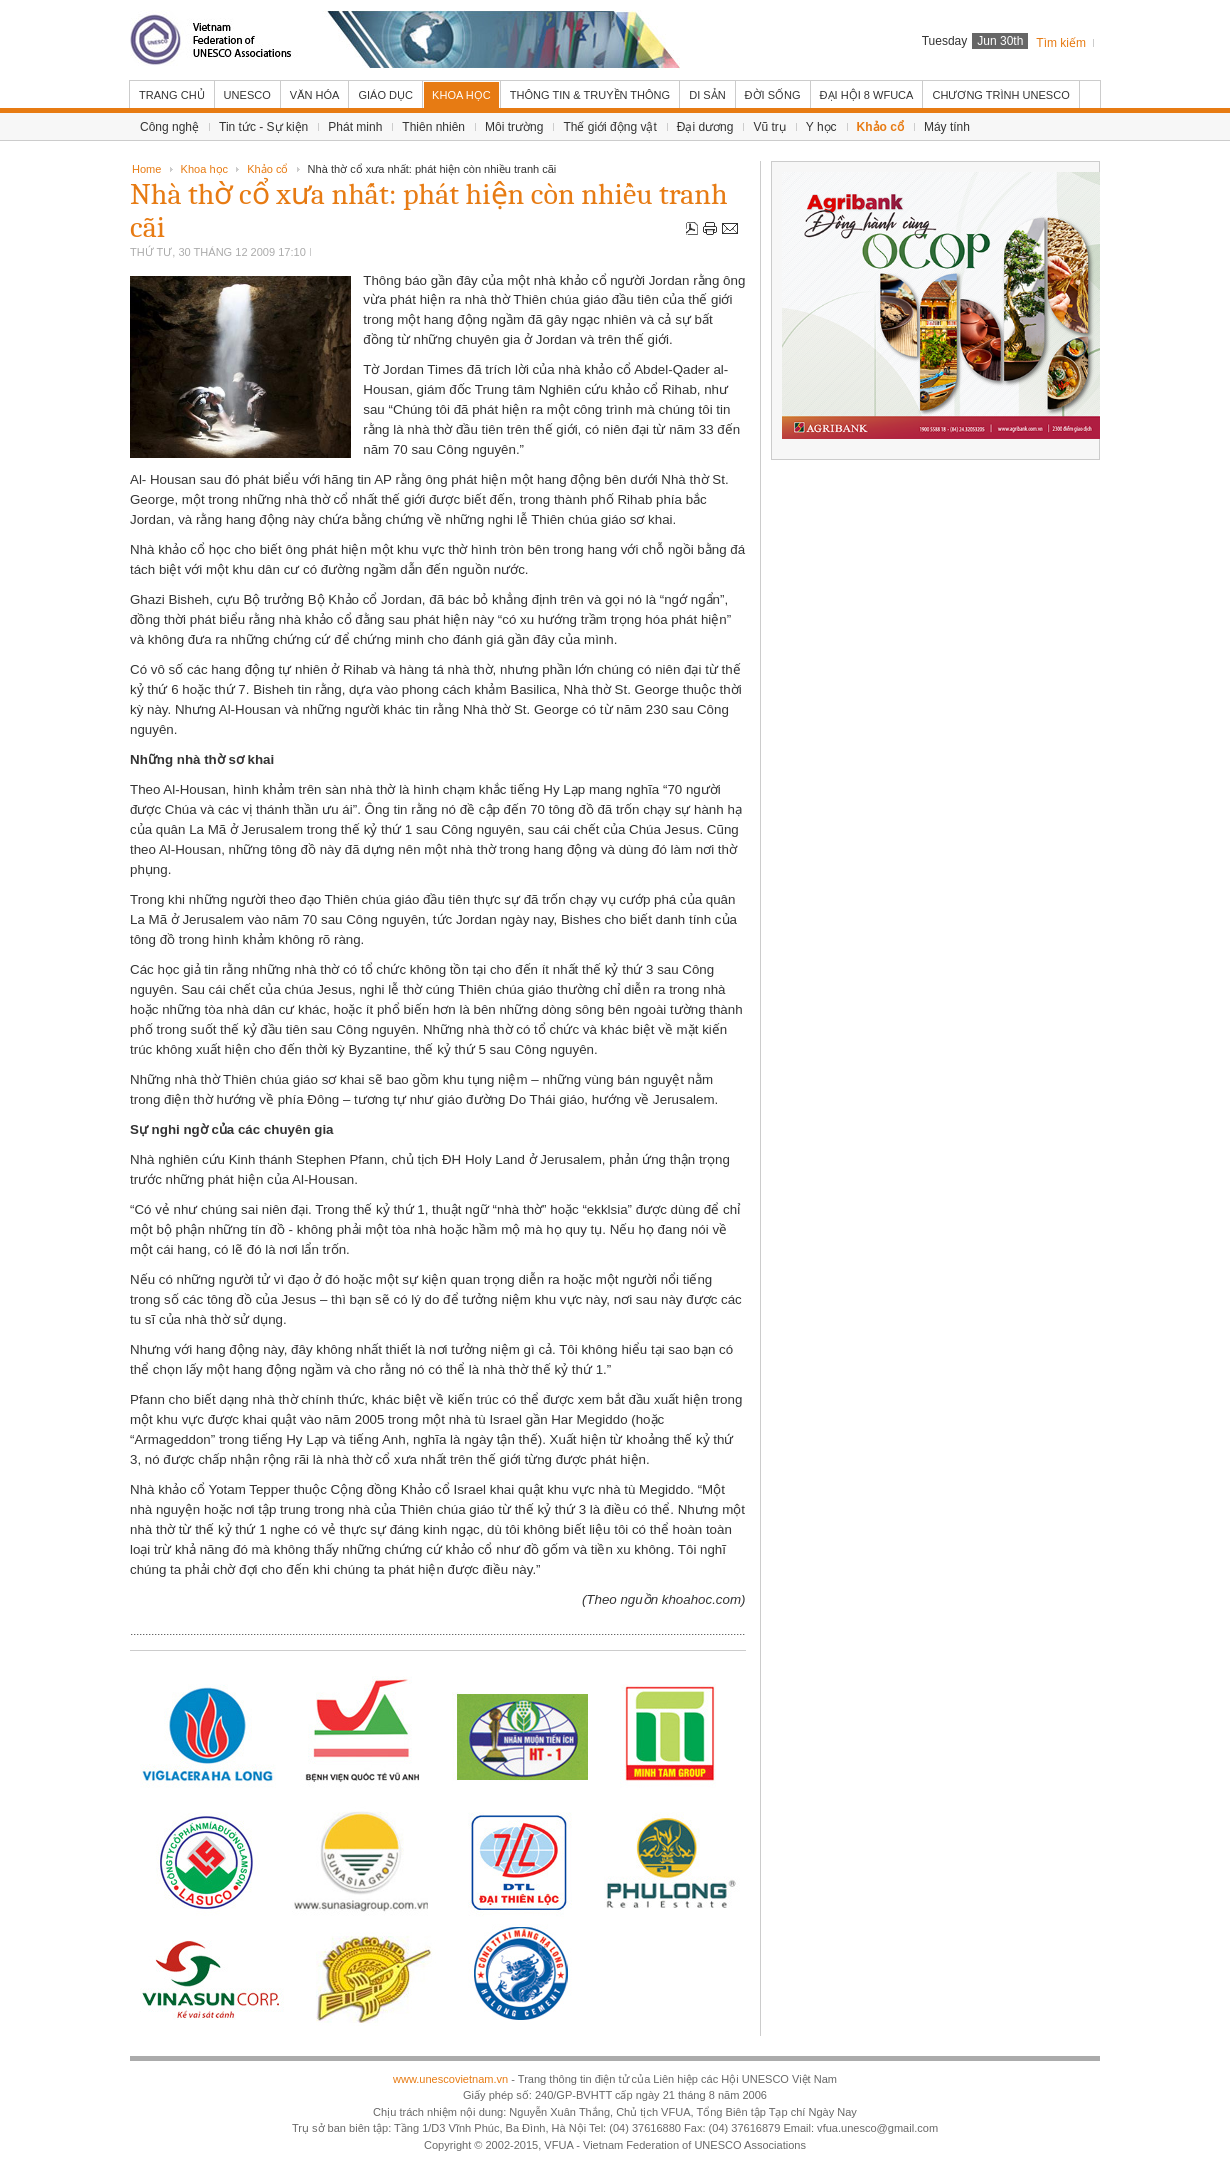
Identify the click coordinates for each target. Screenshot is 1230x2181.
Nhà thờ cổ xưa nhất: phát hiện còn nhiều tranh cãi (429, 211)
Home (146, 169)
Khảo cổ (267, 169)
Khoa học (204, 169)
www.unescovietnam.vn (450, 2079)
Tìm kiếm (1061, 43)
